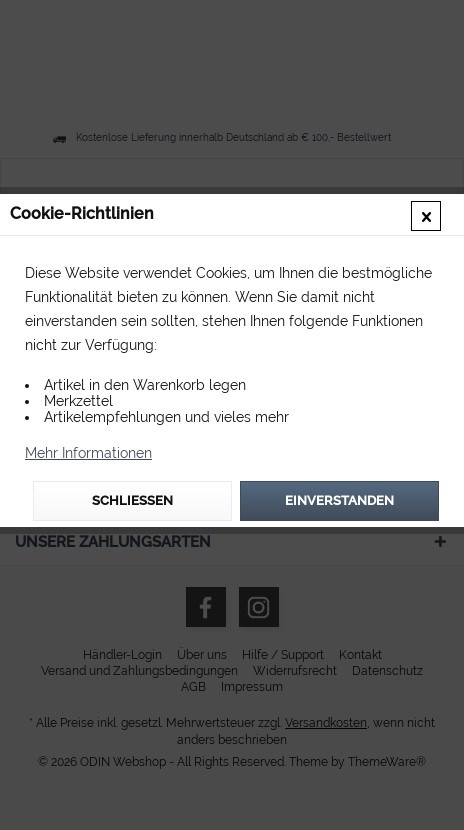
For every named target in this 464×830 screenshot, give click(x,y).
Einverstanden (339, 500)
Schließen (132, 500)
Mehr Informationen (88, 453)
